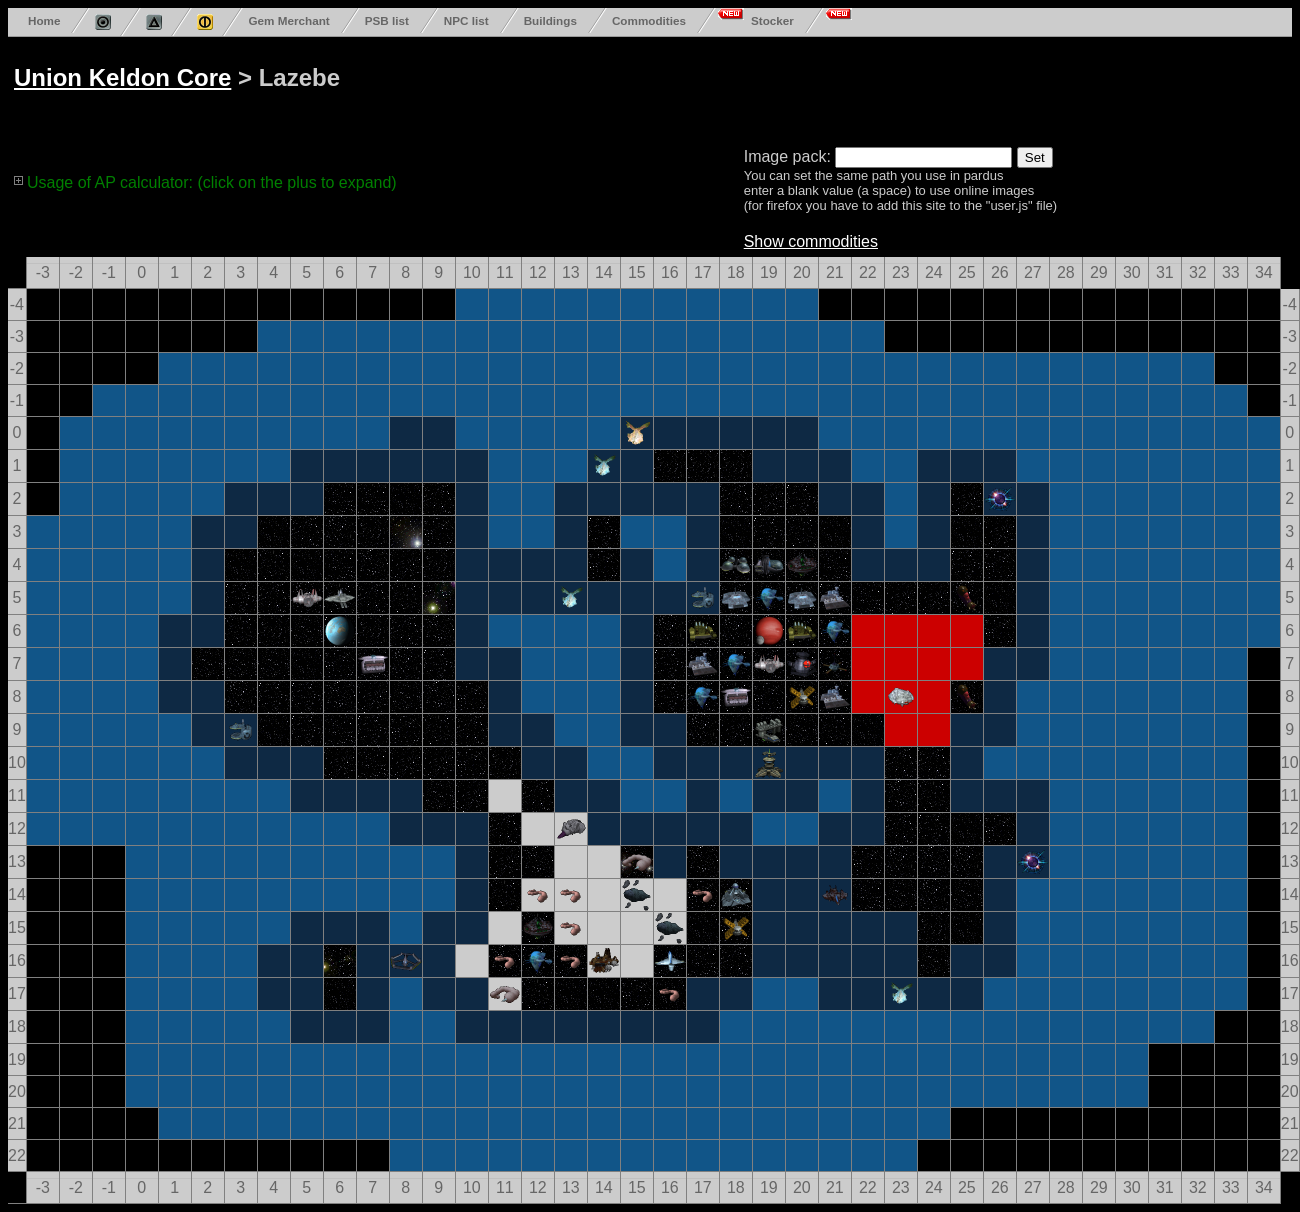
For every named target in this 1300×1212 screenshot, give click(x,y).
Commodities (649, 20)
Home (44, 20)
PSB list (387, 20)
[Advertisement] (772, 88)
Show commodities (811, 241)
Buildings (550, 20)
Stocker (772, 20)
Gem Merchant (288, 20)
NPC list (466, 20)
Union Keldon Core (122, 77)
